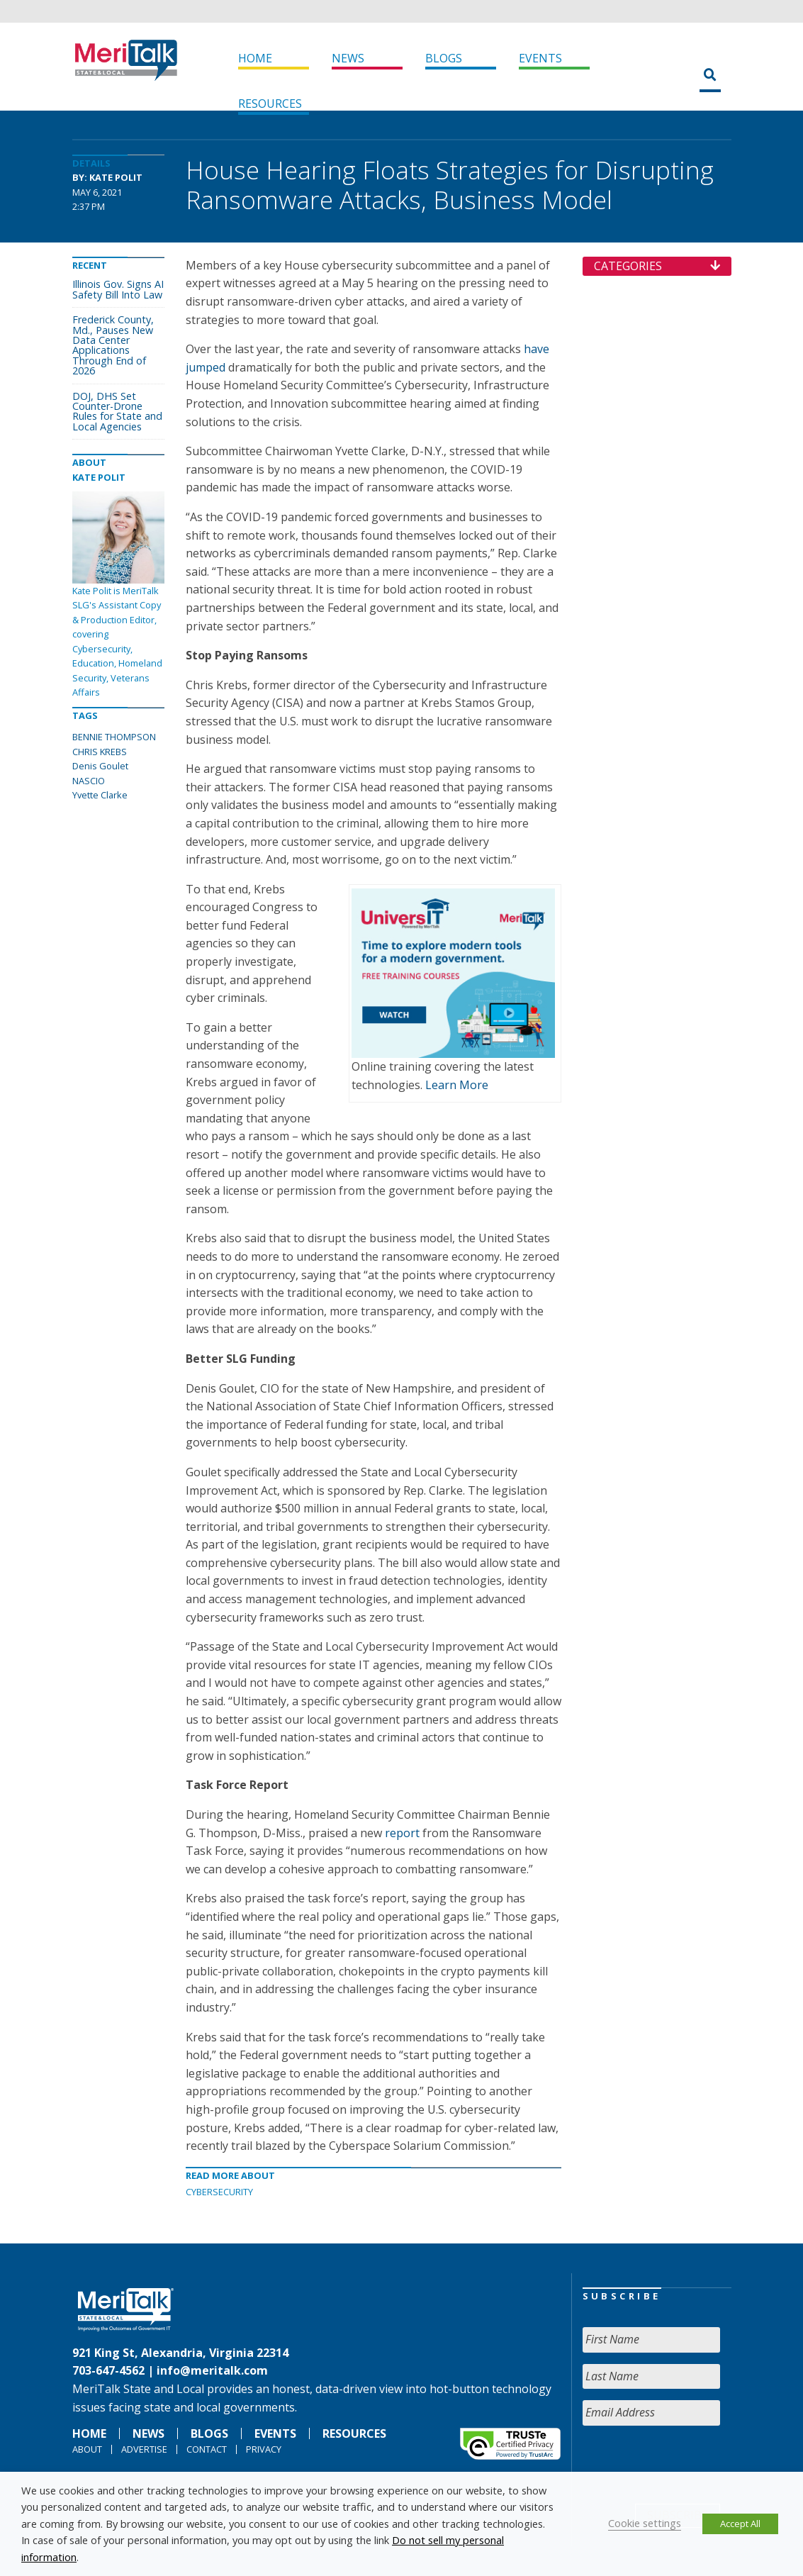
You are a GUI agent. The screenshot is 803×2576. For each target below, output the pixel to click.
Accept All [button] (740, 2523)
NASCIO (88, 780)
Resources (270, 103)
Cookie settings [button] (644, 2523)
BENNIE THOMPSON (114, 736)
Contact (206, 2449)
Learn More (456, 1085)
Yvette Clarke (100, 794)
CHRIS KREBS (99, 751)
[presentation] (690, 2464)
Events (540, 58)
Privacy (263, 2449)
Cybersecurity (219, 2191)
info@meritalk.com (212, 2370)
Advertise (144, 2449)
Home (255, 58)
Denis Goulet (100, 765)
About (87, 2449)
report (402, 1833)
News (348, 58)
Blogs (443, 58)
